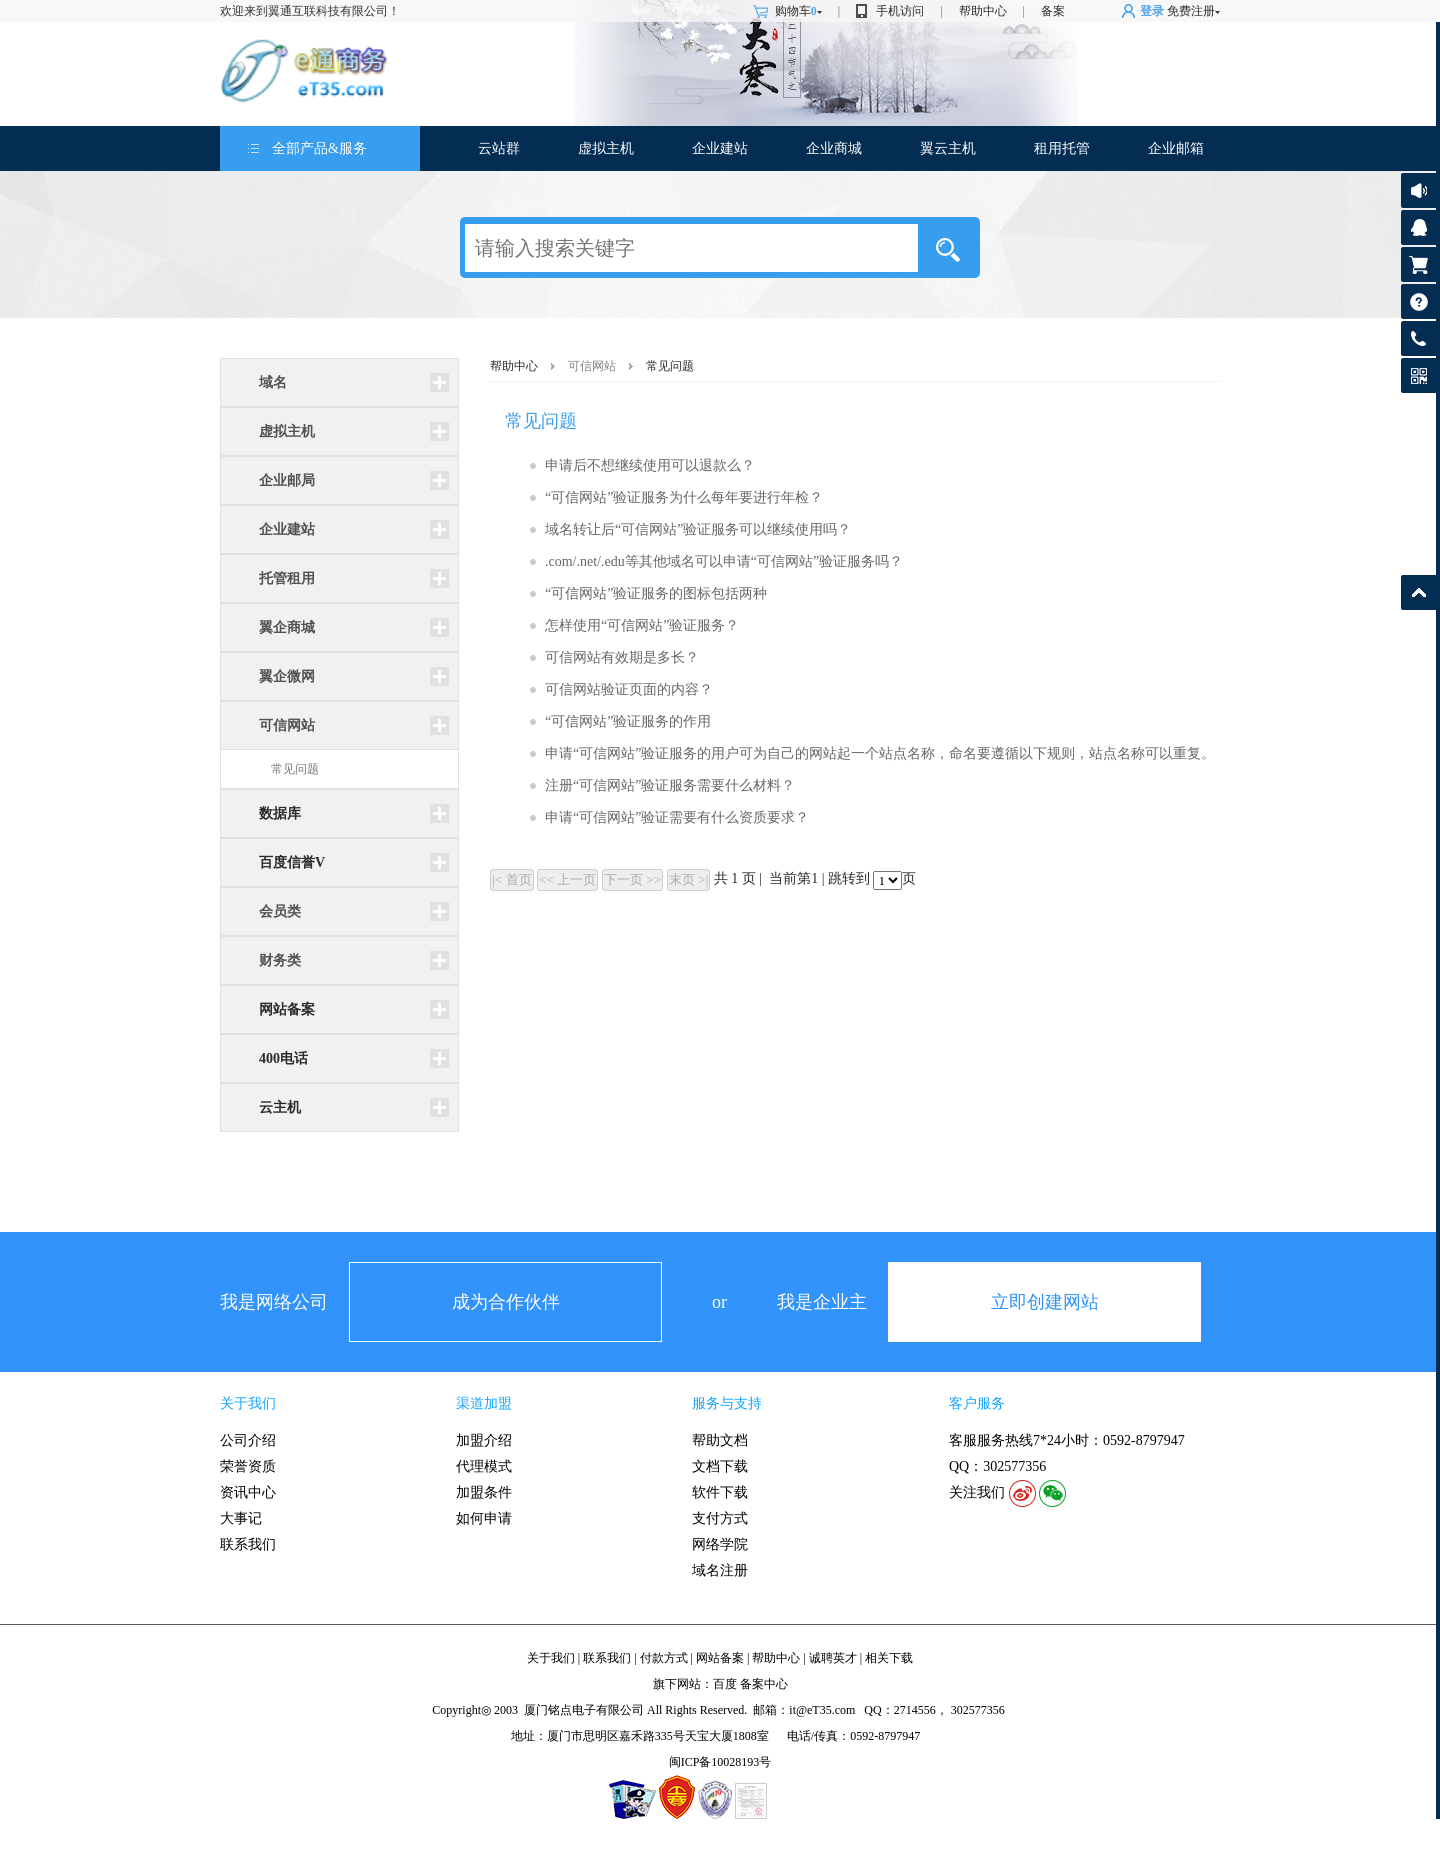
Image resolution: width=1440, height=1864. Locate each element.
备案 (1053, 11)
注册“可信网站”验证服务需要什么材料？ (670, 785)
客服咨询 (1418, 227)
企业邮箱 (1176, 148)
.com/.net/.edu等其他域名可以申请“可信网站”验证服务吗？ (724, 561)
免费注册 (1191, 11)
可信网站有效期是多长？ (622, 657)
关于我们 (248, 1403)
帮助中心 (983, 11)
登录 (1152, 11)
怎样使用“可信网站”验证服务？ (642, 625)
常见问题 (295, 769)
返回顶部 (1418, 592)
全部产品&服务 (319, 148)
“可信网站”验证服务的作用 (628, 721)
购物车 (798, 11)
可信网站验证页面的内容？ (629, 689)
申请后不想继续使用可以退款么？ (650, 465)
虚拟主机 (606, 148)
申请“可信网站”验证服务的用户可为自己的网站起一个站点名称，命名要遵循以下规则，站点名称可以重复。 (880, 753)
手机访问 (900, 11)
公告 (1418, 190)
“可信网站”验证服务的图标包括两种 (656, 593)
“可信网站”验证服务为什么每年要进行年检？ (684, 497)
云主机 (280, 1107)
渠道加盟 (484, 1403)
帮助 (1418, 301)
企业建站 (720, 148)
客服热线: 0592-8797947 (1418, 343)
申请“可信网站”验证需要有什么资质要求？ (677, 817)
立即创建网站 (1045, 1302)
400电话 (283, 1058)
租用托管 (1062, 148)
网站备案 (287, 1009)
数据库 (280, 813)
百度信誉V (292, 862)
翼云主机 (948, 148)
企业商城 (834, 148)
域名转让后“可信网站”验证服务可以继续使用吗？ (698, 529)
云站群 (499, 148)
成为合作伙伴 (506, 1302)
